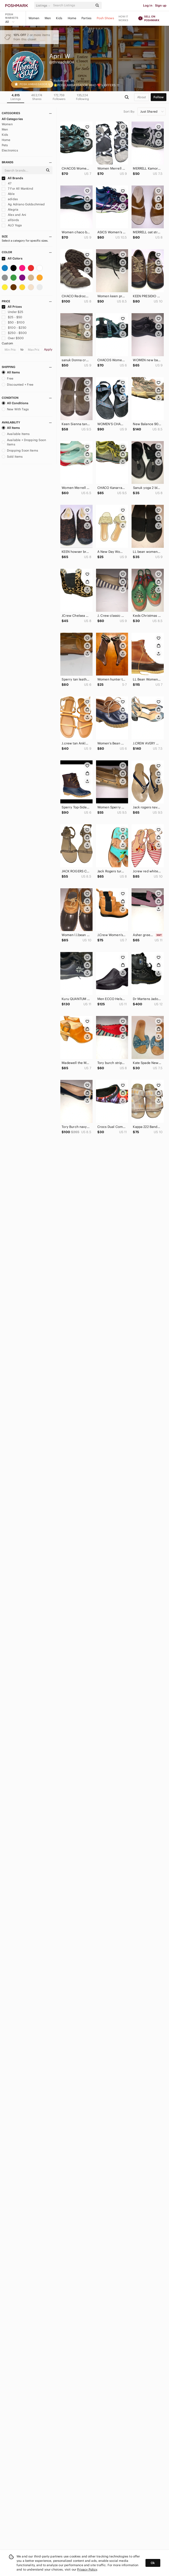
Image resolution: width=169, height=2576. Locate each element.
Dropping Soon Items (20, 450)
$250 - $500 (14, 333)
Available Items (16, 434)
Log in (147, 5)
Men (48, 18)
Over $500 (13, 338)
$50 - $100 (13, 322)
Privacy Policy (87, 2569)
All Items (11, 372)
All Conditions (15, 403)
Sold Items (12, 457)
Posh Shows (105, 18)
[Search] (73, 5)
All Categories (12, 119)
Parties (86, 18)
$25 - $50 (12, 317)
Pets (5, 145)
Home (72, 18)
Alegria (10, 209)
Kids (59, 18)
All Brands (12, 178)
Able (8, 194)
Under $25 (12, 312)
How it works (123, 18)
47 (6, 183)
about (141, 97)
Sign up (160, 5)
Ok (153, 2563)
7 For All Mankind (17, 189)
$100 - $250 (14, 328)
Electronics (10, 150)
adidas (10, 199)
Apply (48, 349)
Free (8, 378)
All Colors (12, 258)
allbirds (10, 220)
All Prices (12, 307)
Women (34, 18)
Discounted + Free (18, 385)
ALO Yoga (12, 225)
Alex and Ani (14, 215)
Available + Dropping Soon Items (24, 442)
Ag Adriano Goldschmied (23, 204)
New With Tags (15, 409)
